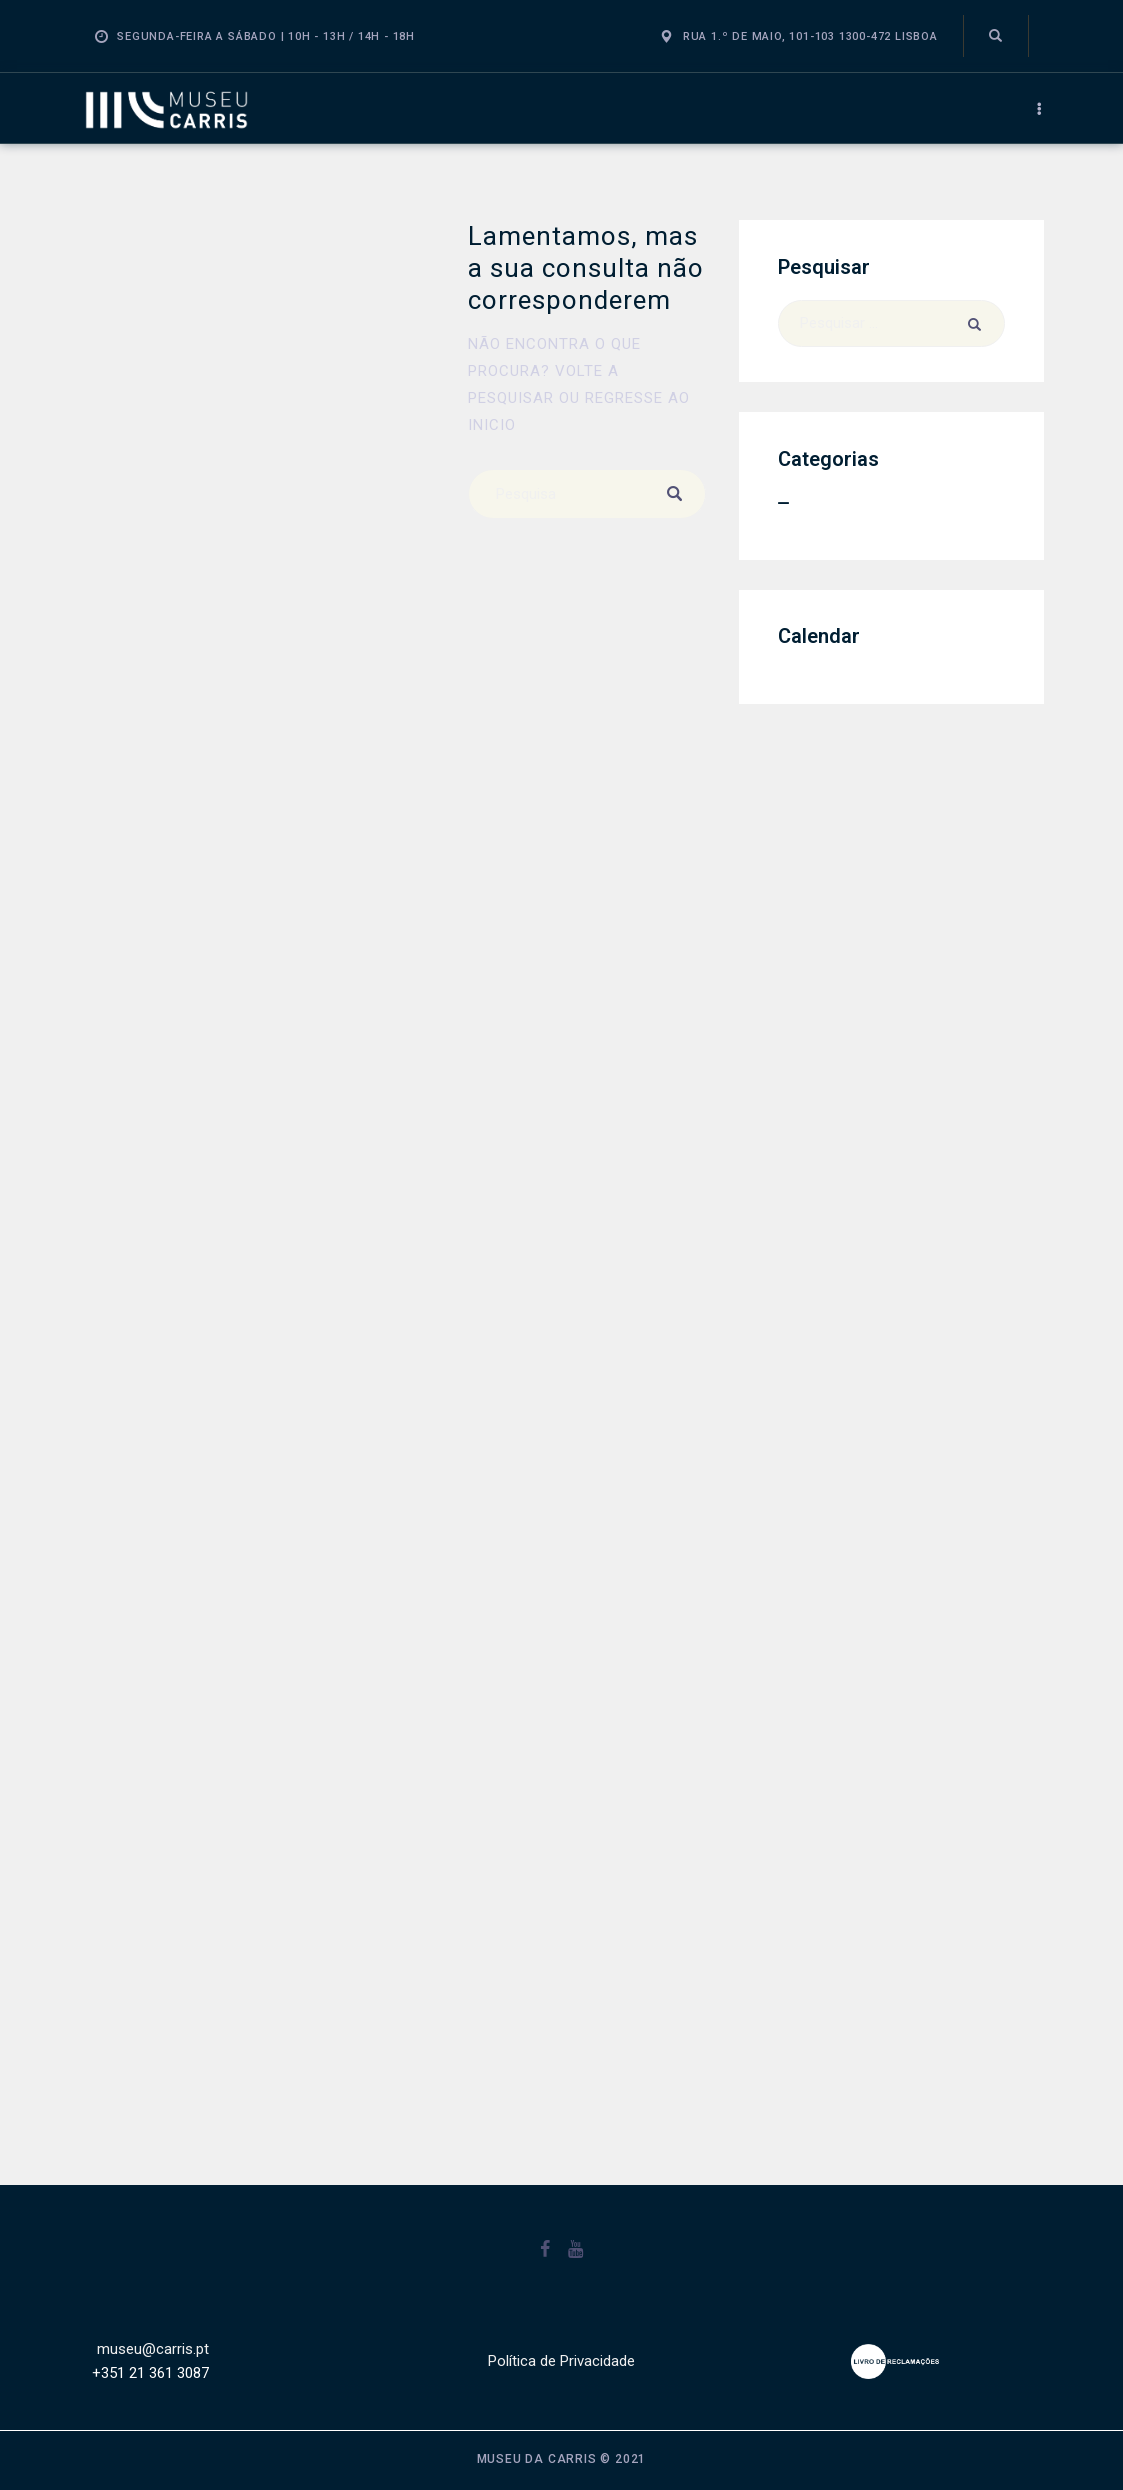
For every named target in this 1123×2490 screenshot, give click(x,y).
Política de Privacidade (561, 2361)
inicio (492, 425)
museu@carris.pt (153, 2349)
